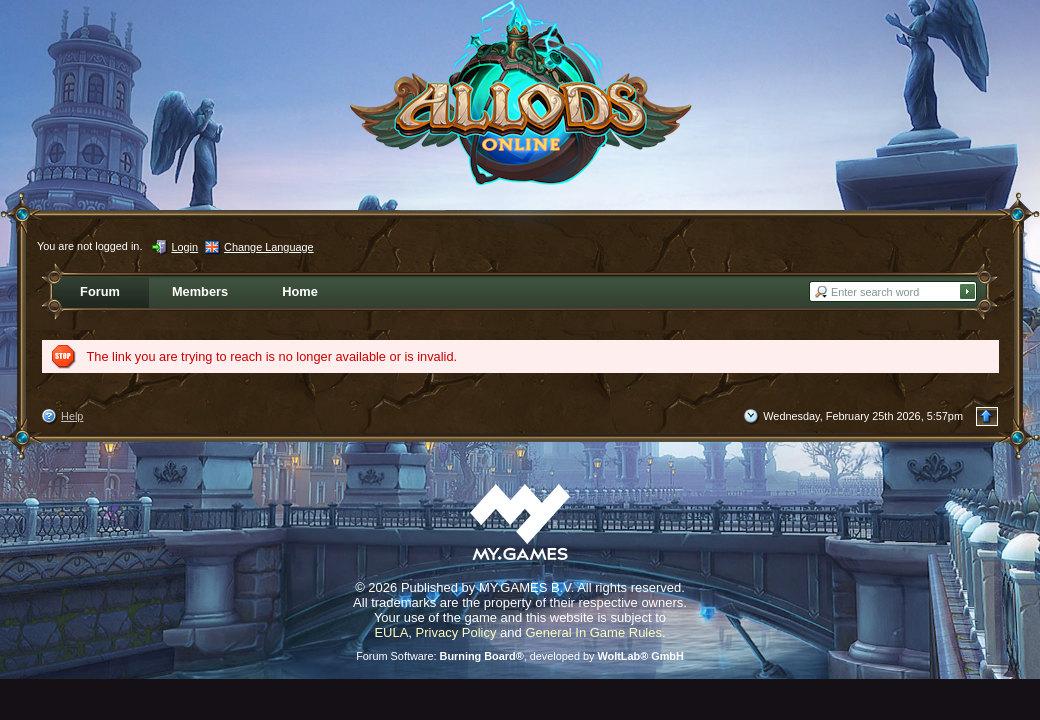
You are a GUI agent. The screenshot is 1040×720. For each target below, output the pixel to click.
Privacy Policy (456, 632)
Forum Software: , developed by (520, 656)
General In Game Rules (593, 632)
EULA (391, 632)
